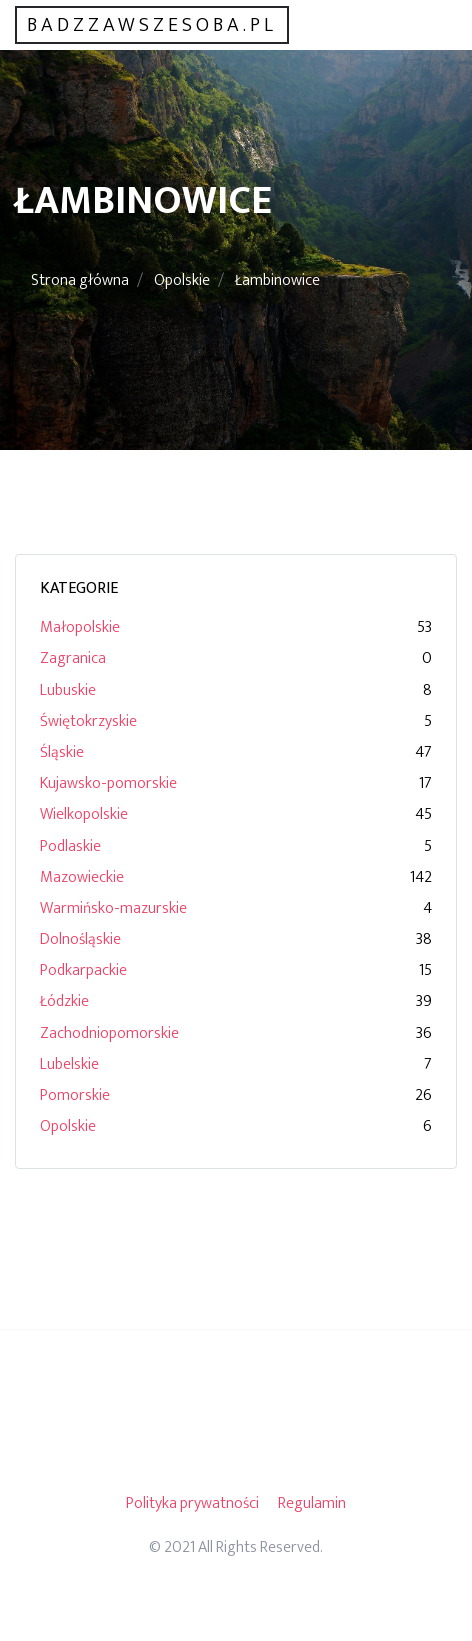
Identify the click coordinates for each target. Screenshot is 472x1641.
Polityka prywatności (192, 1503)
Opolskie (182, 280)
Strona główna (80, 280)
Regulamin (312, 1503)
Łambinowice (277, 280)
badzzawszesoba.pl (152, 25)
